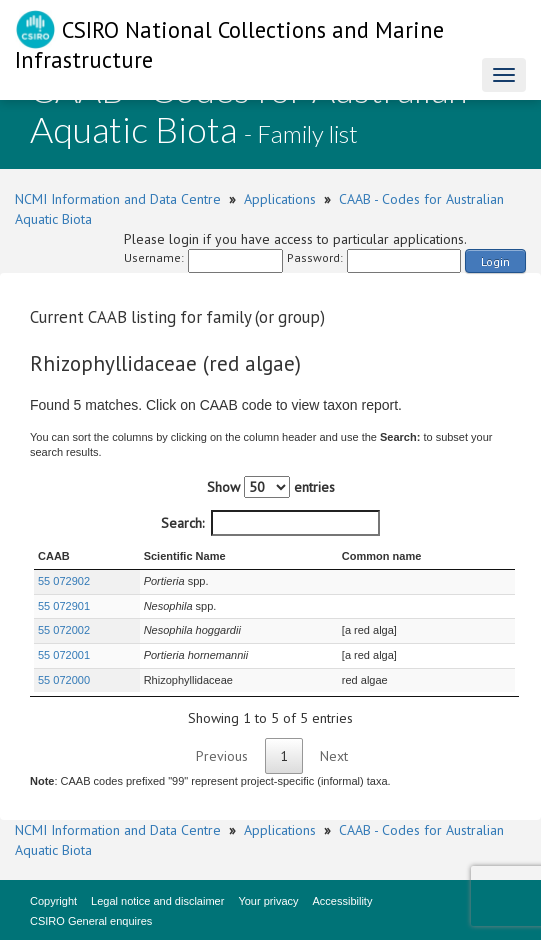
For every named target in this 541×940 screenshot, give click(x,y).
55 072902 (64, 581)
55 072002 (64, 630)
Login (495, 261)
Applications (280, 199)
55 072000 (64, 680)
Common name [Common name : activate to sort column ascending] (381, 556)
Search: (270, 523)
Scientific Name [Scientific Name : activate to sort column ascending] (185, 556)
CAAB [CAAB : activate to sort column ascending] (54, 556)
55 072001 (64, 655)
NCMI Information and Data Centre (118, 199)
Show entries (271, 487)
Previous (222, 756)
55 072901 (64, 606)
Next (334, 756)
